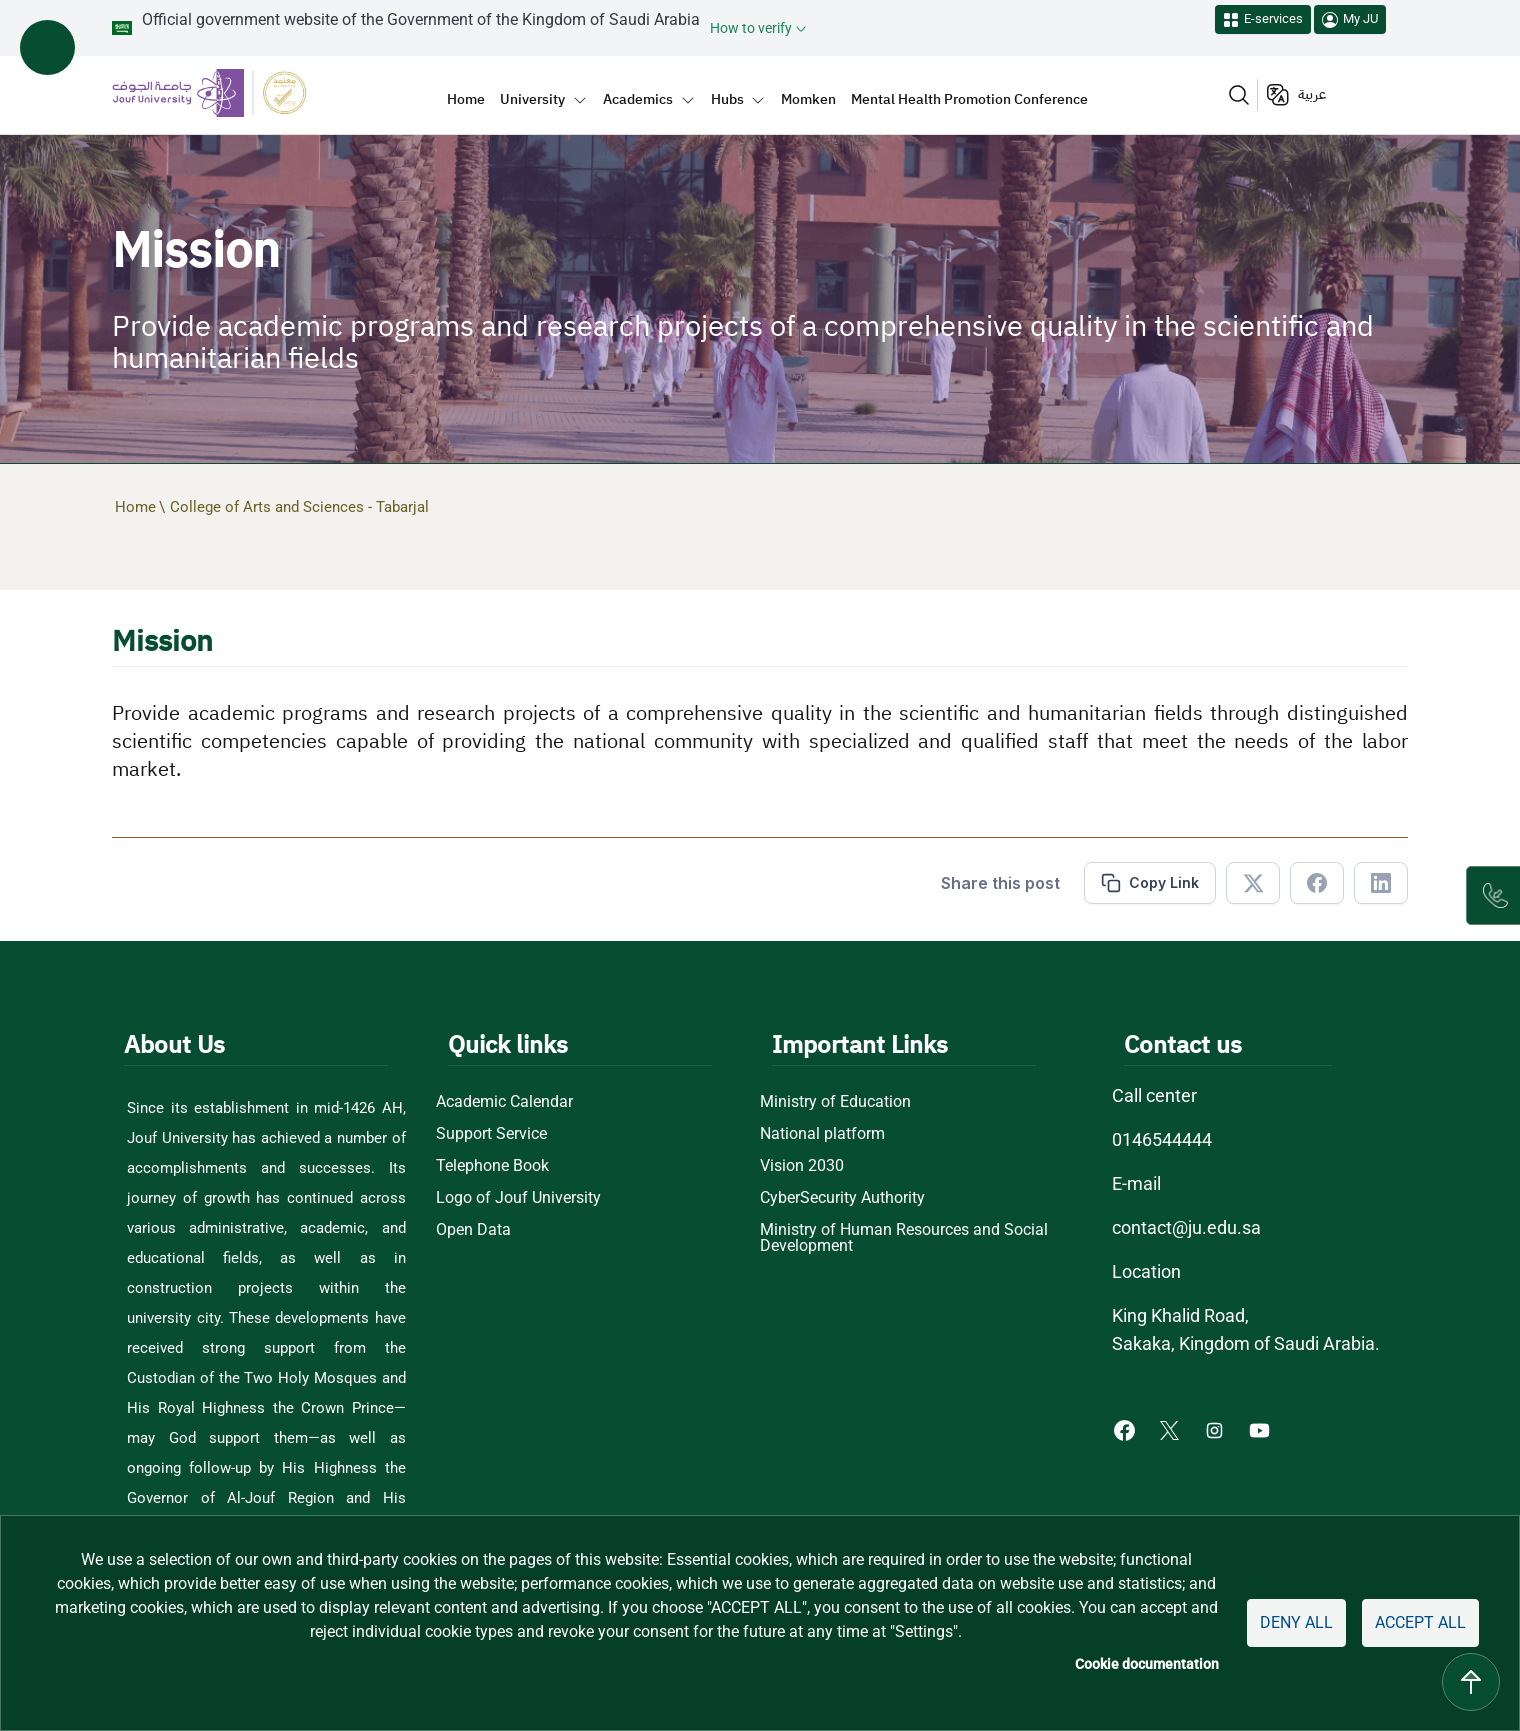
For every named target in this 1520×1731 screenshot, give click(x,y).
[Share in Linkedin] (1381, 883)
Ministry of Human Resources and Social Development (904, 1238)
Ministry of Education (835, 1102)
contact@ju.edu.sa (1186, 1227)
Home (466, 99)
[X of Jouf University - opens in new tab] (1171, 1429)
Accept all (1420, 1622)
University (532, 99)
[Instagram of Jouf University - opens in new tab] (1216, 1429)
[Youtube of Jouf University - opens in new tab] (1263, 1429)
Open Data (473, 1230)
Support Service (491, 1134)
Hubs (727, 99)
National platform (822, 1134)
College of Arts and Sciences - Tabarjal (299, 507)
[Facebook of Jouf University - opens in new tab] (1126, 1429)
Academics (638, 99)
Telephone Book (492, 1166)
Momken (808, 99)
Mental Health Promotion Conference (969, 99)
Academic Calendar (504, 1102)
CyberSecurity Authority (842, 1198)
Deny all (1296, 1622)
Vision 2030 (802, 1166)
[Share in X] (1253, 883)
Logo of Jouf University (518, 1198)
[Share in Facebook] (1317, 883)
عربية (1312, 94)
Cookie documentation (1147, 1664)
